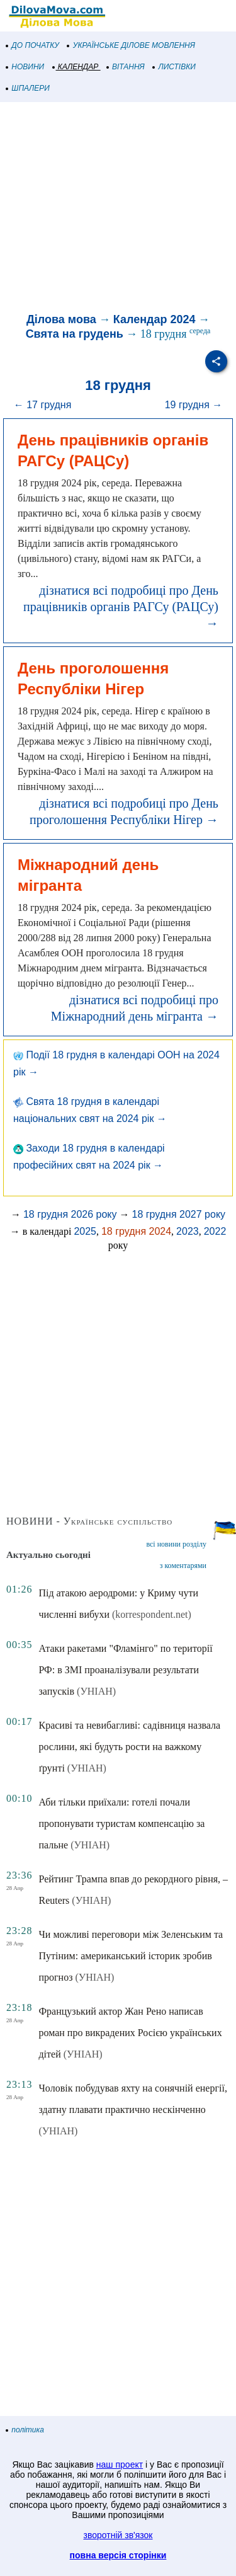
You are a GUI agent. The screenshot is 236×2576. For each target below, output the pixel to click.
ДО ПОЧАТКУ (32, 45)
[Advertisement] (118, 209)
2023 (187, 1231)
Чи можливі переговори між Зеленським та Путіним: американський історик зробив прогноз (130, 1956)
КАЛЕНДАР (76, 66)
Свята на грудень (74, 334)
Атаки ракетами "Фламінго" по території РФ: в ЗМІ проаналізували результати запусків (125, 1670)
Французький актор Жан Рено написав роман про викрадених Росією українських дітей (130, 2032)
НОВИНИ (25, 66)
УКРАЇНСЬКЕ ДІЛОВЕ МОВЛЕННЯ (131, 45)
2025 (85, 1231)
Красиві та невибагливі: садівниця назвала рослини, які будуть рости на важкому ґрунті (129, 1746)
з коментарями (183, 1565)
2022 (215, 1231)
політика (25, 2429)
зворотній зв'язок (118, 2535)
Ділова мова (61, 319)
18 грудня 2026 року (70, 1214)
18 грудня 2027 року (179, 1214)
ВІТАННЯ (126, 66)
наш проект (119, 2464)
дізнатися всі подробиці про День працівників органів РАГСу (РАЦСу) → (120, 606)
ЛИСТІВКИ (174, 66)
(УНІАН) (96, 1691)
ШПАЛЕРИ (28, 88)
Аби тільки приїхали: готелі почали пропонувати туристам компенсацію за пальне (121, 1823)
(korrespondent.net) (151, 1614)
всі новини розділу (176, 1544)
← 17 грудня (43, 404)
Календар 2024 (154, 319)
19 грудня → (194, 404)
